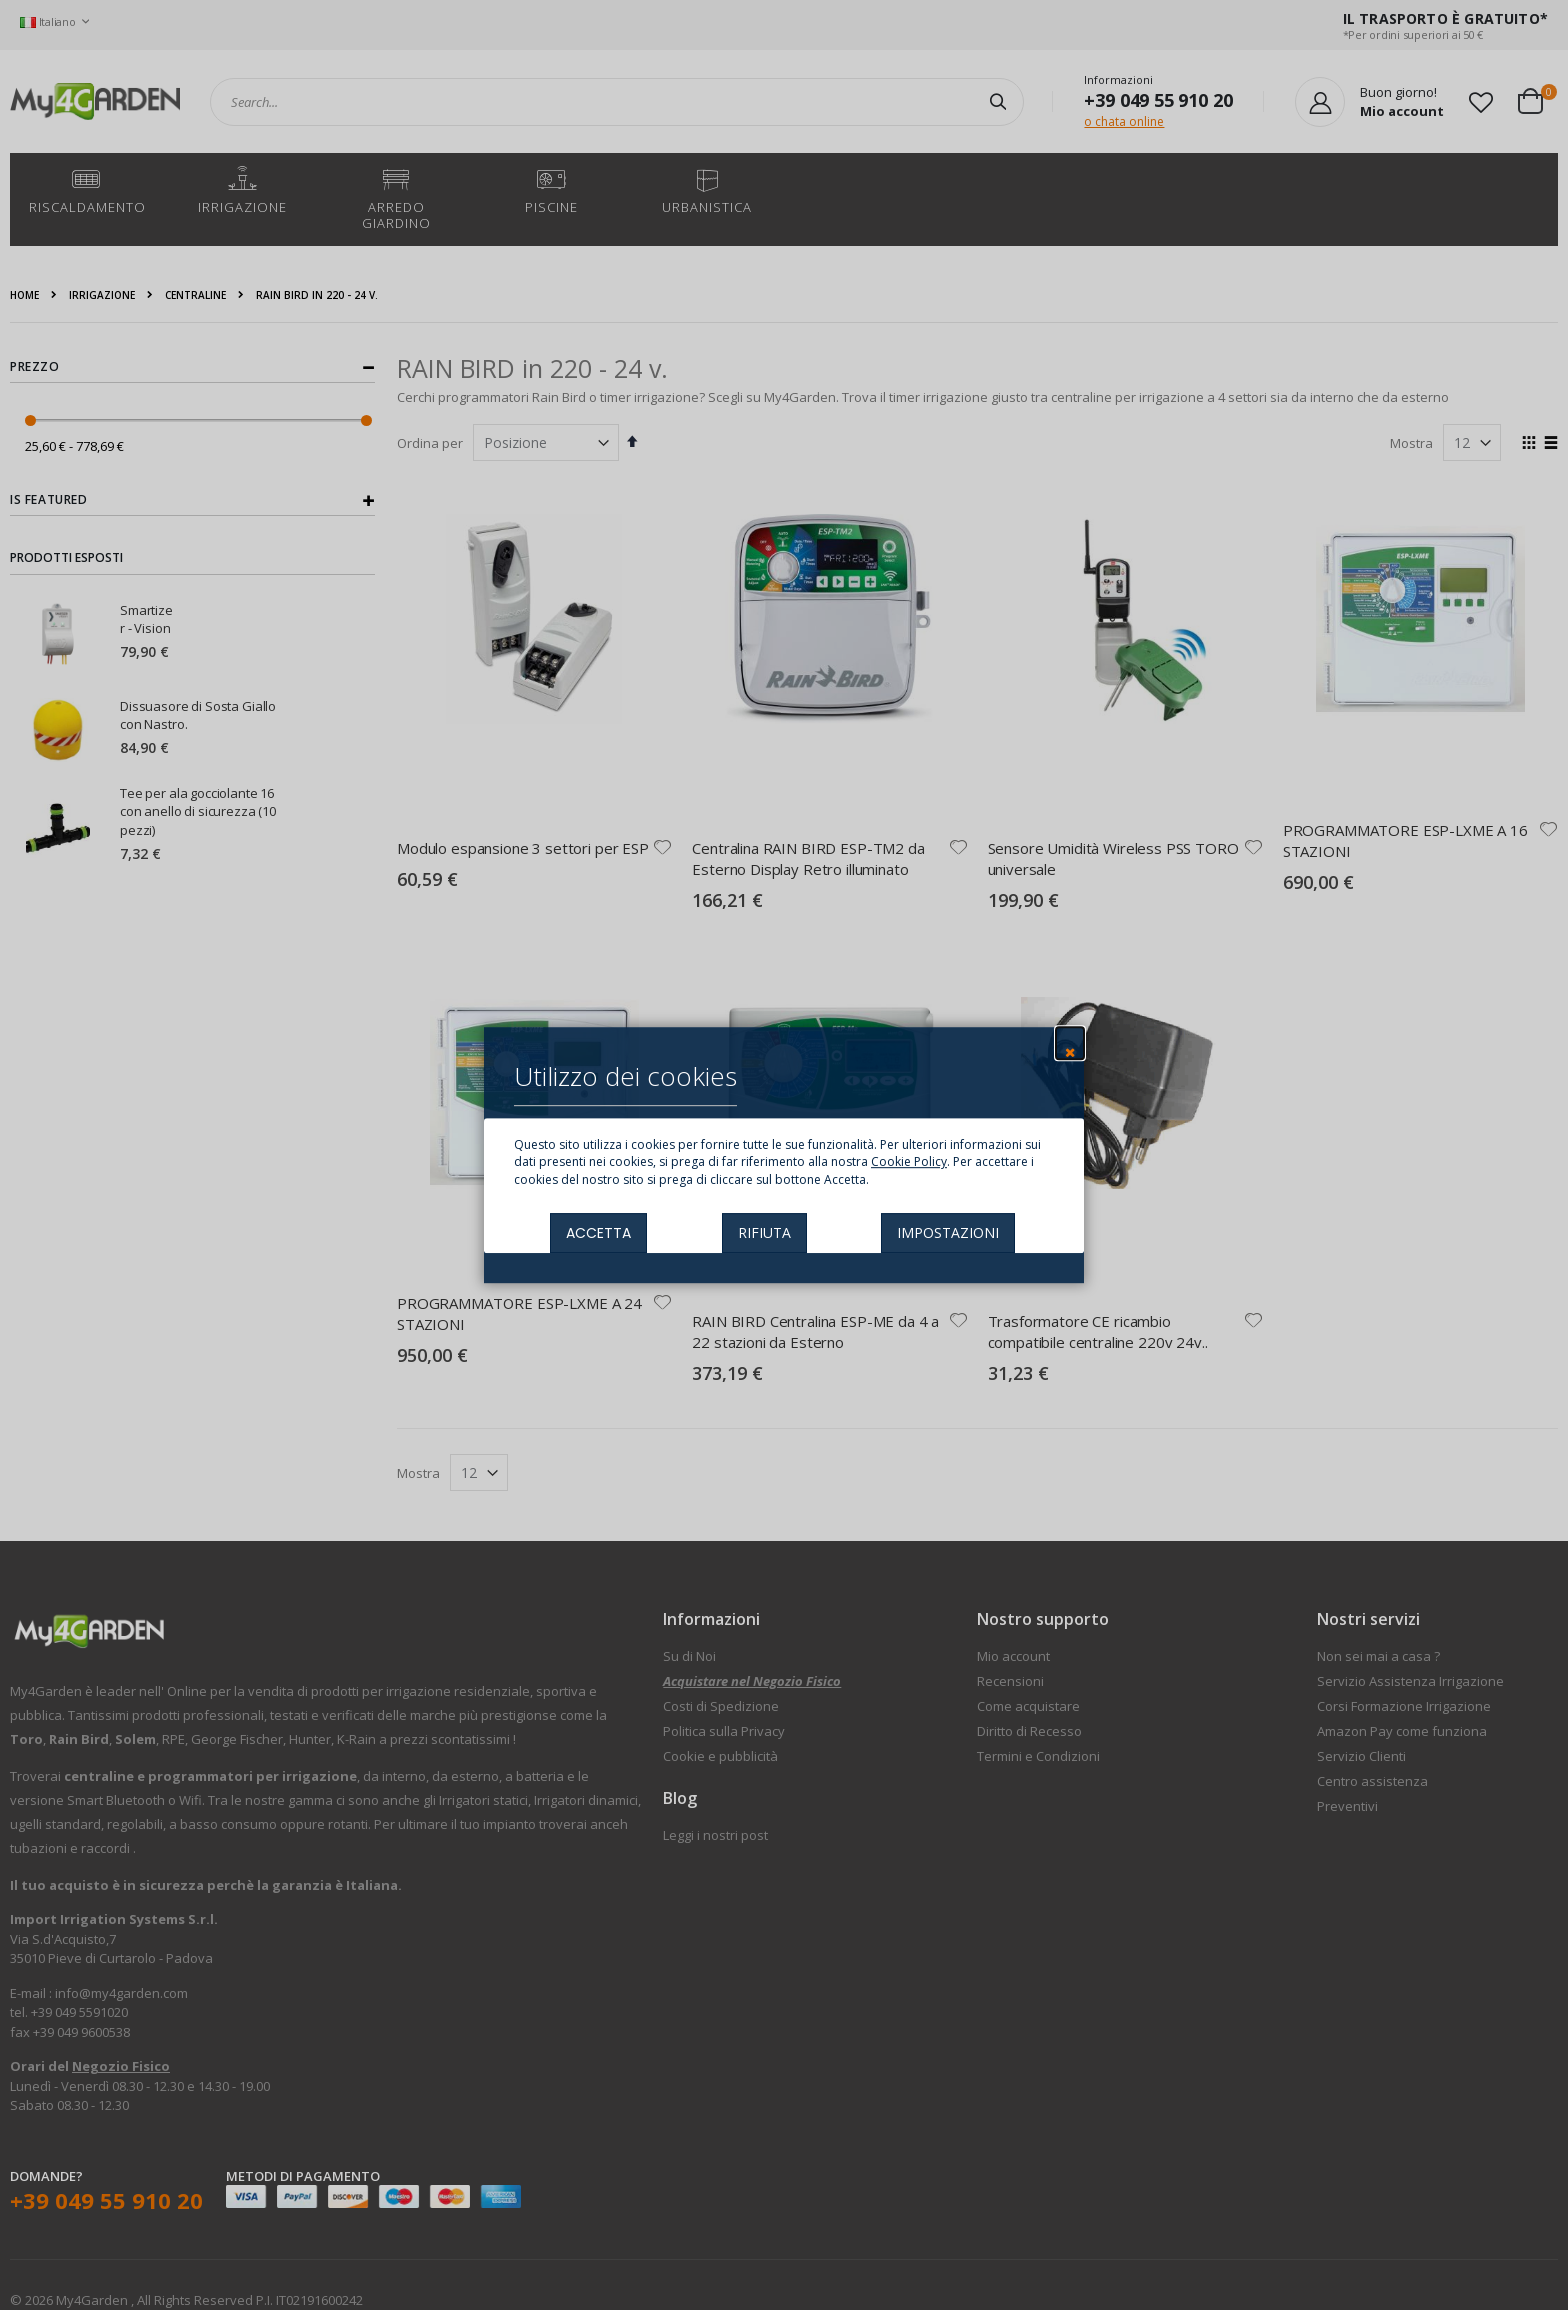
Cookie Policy (909, 1162)
